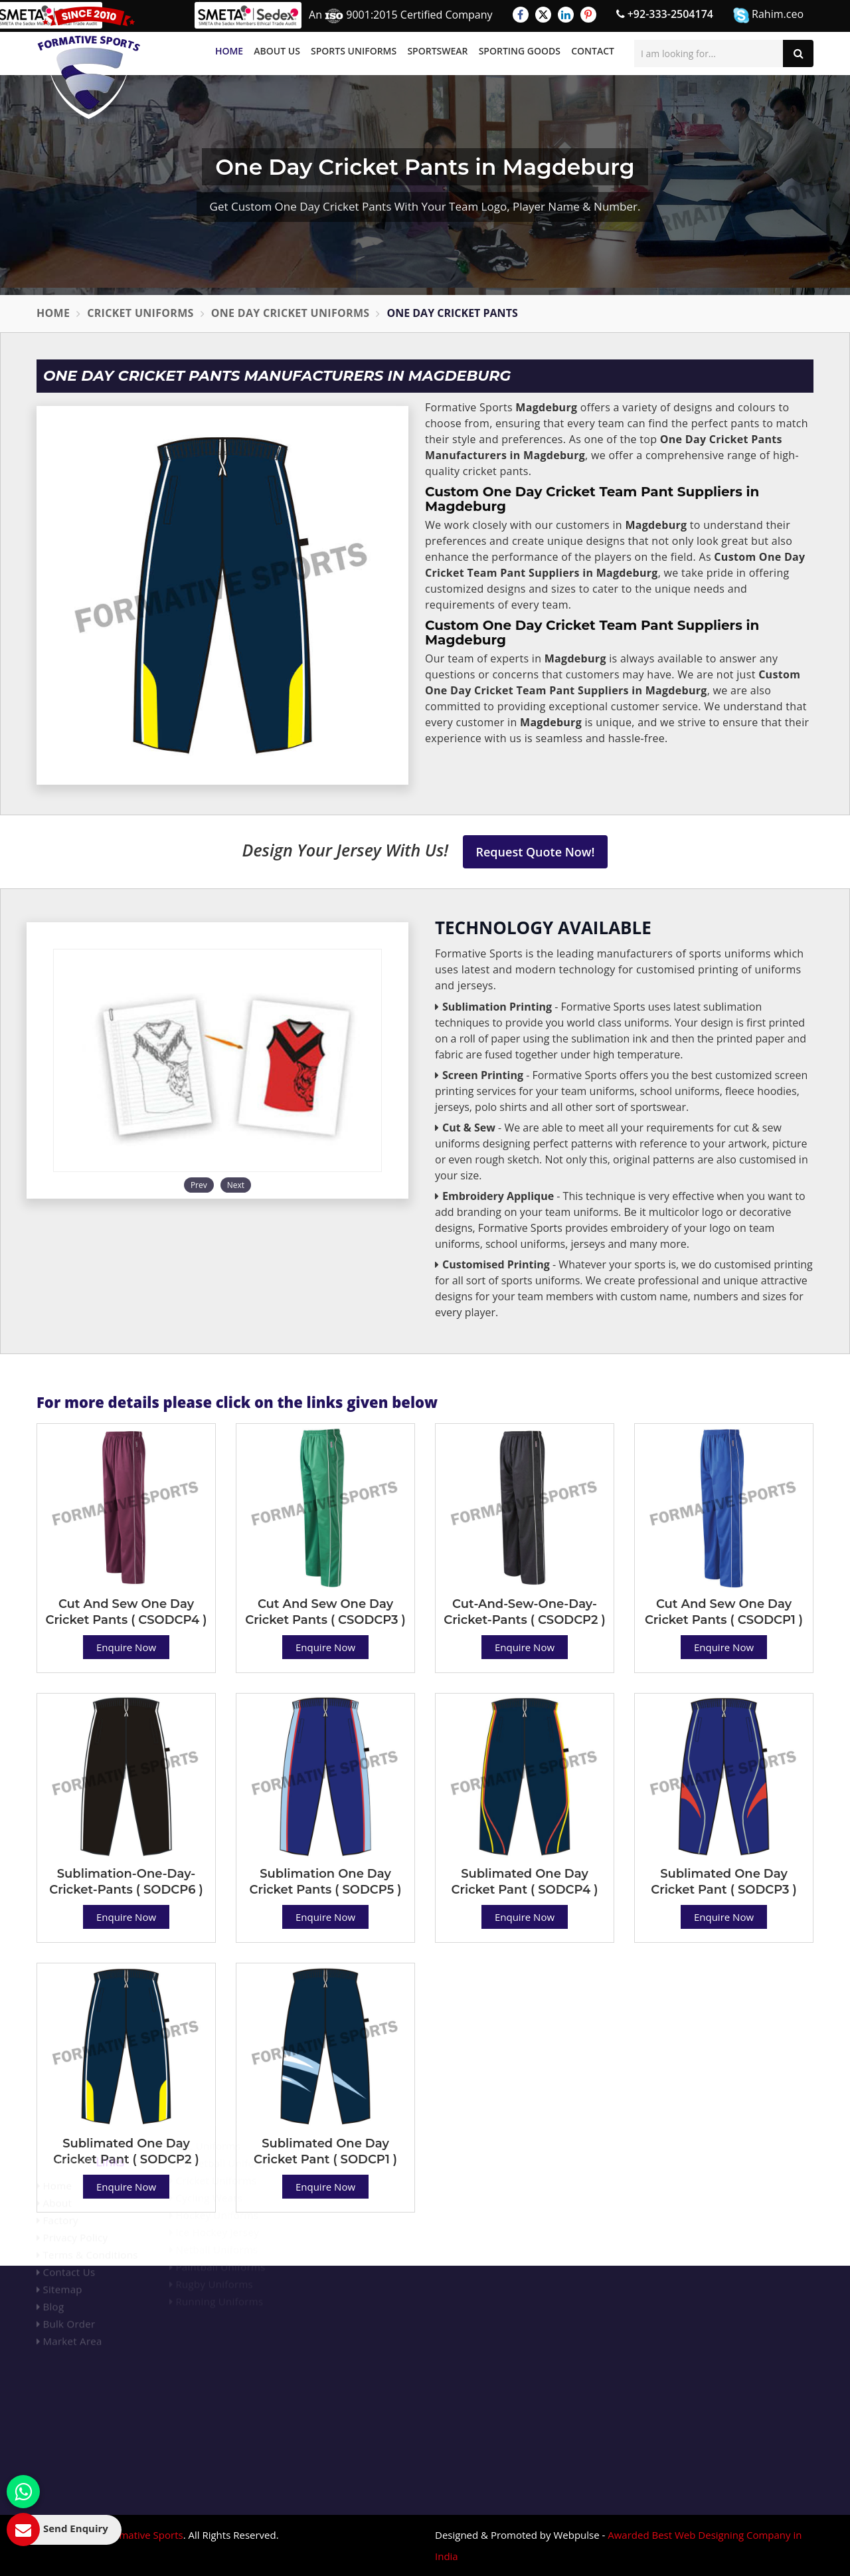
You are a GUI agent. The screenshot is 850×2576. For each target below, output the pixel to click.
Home (229, 51)
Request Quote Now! (535, 852)
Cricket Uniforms (140, 313)
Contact (592, 51)
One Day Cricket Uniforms (290, 313)
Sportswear (437, 51)
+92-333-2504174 (664, 14)
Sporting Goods (519, 51)
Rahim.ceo (768, 15)
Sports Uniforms (353, 51)
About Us (277, 51)
